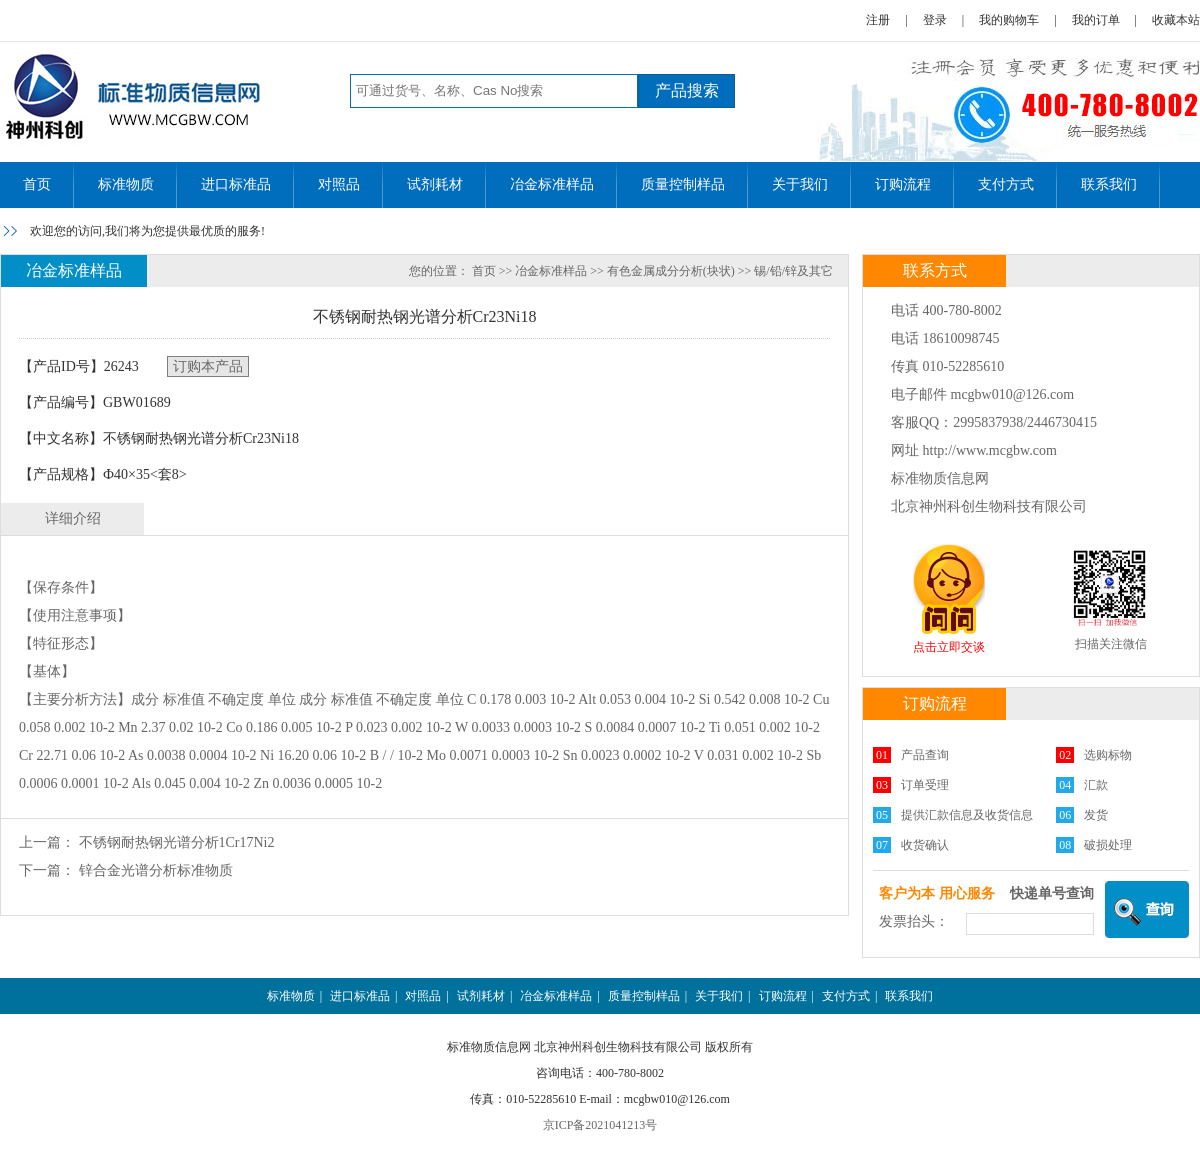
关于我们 (800, 184)
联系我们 (1109, 184)
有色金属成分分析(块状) (671, 271)
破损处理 (1108, 845)
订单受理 (925, 785)
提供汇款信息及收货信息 (967, 815)
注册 (878, 20)
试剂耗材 (435, 184)
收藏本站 (1176, 20)
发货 (1096, 815)
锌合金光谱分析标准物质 (156, 870)
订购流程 (903, 184)
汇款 (1096, 785)
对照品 (339, 184)
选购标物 (1108, 755)
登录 (935, 20)
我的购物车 (1009, 20)
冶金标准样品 (552, 184)
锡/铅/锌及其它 (793, 271)
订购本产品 (208, 366)
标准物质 (126, 184)
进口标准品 (236, 184)
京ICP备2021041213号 (600, 1125)
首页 (37, 184)
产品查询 (925, 755)
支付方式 (1006, 184)
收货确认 (925, 845)
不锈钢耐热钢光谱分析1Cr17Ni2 (177, 842)
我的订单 (1096, 20)
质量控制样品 (683, 184)
